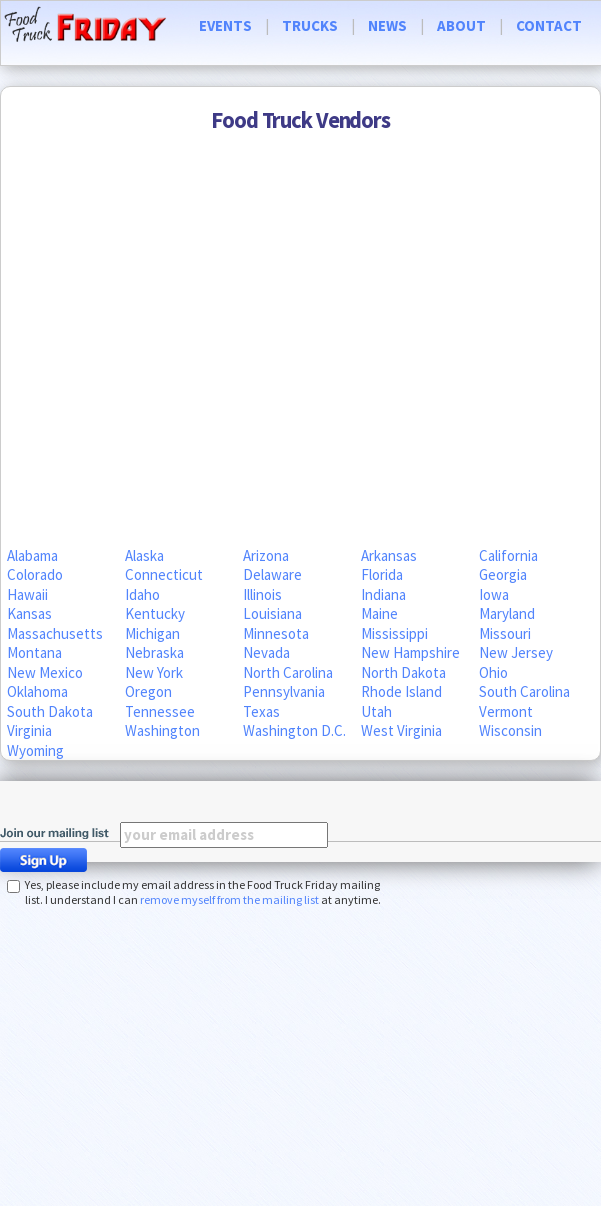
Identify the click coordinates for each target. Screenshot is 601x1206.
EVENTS (225, 25)
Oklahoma (37, 691)
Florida (382, 574)
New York (154, 672)
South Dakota (50, 711)
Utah (376, 711)
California (508, 555)
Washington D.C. (294, 730)
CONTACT (549, 25)
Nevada (266, 652)
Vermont (506, 711)
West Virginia (401, 730)
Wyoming (35, 750)
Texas (261, 711)
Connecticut (164, 574)
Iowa (494, 594)
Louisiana (272, 613)
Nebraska (154, 652)
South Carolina (524, 691)
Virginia (29, 730)
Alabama (32, 555)
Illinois (262, 594)
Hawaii (27, 594)
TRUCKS (310, 25)
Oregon (148, 691)
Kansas (29, 613)
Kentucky (155, 613)
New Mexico (45, 672)
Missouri (505, 633)
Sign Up (49, 860)
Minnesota (276, 633)
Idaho (142, 594)
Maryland (507, 613)
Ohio (493, 672)
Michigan (152, 633)
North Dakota (403, 672)
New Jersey (516, 652)
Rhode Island (401, 691)
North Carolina (288, 672)
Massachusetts (55, 633)
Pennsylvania (284, 691)
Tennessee (160, 711)
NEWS (387, 25)
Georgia (503, 574)
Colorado (35, 574)
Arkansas (389, 555)
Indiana (383, 594)
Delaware (272, 574)
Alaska (144, 555)
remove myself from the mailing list (229, 899)
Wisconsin (510, 730)
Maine (379, 613)
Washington (162, 730)
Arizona (266, 555)
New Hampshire (410, 652)
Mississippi (394, 633)
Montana (34, 652)
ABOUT (461, 25)
